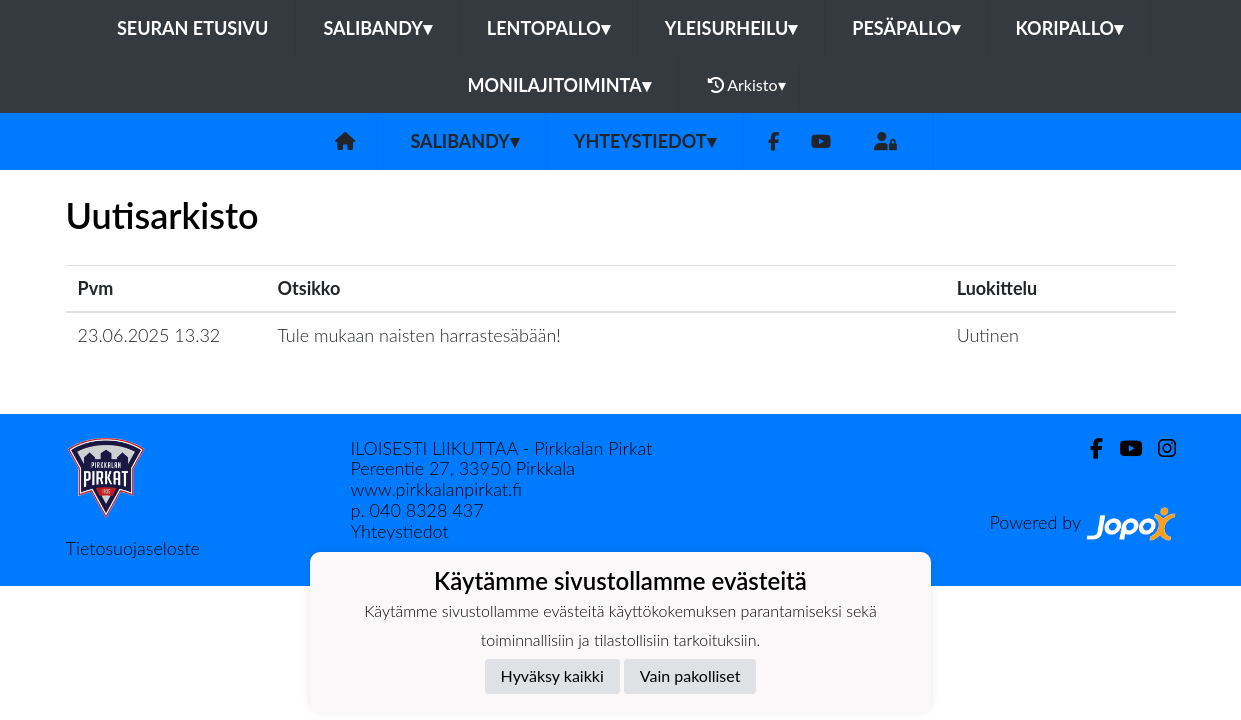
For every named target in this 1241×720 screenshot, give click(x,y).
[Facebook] (773, 141)
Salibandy (377, 28)
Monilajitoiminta (558, 85)
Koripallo (1069, 28)
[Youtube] (821, 141)
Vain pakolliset (690, 675)
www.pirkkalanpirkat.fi (436, 489)
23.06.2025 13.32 (149, 335)
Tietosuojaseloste (133, 548)
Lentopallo (548, 28)
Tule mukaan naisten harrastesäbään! (419, 335)
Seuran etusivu (193, 28)
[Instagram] (1159, 448)
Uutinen (988, 335)
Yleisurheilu (731, 28)
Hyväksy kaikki (552, 675)
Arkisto (747, 85)
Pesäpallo (906, 28)
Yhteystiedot (645, 141)
